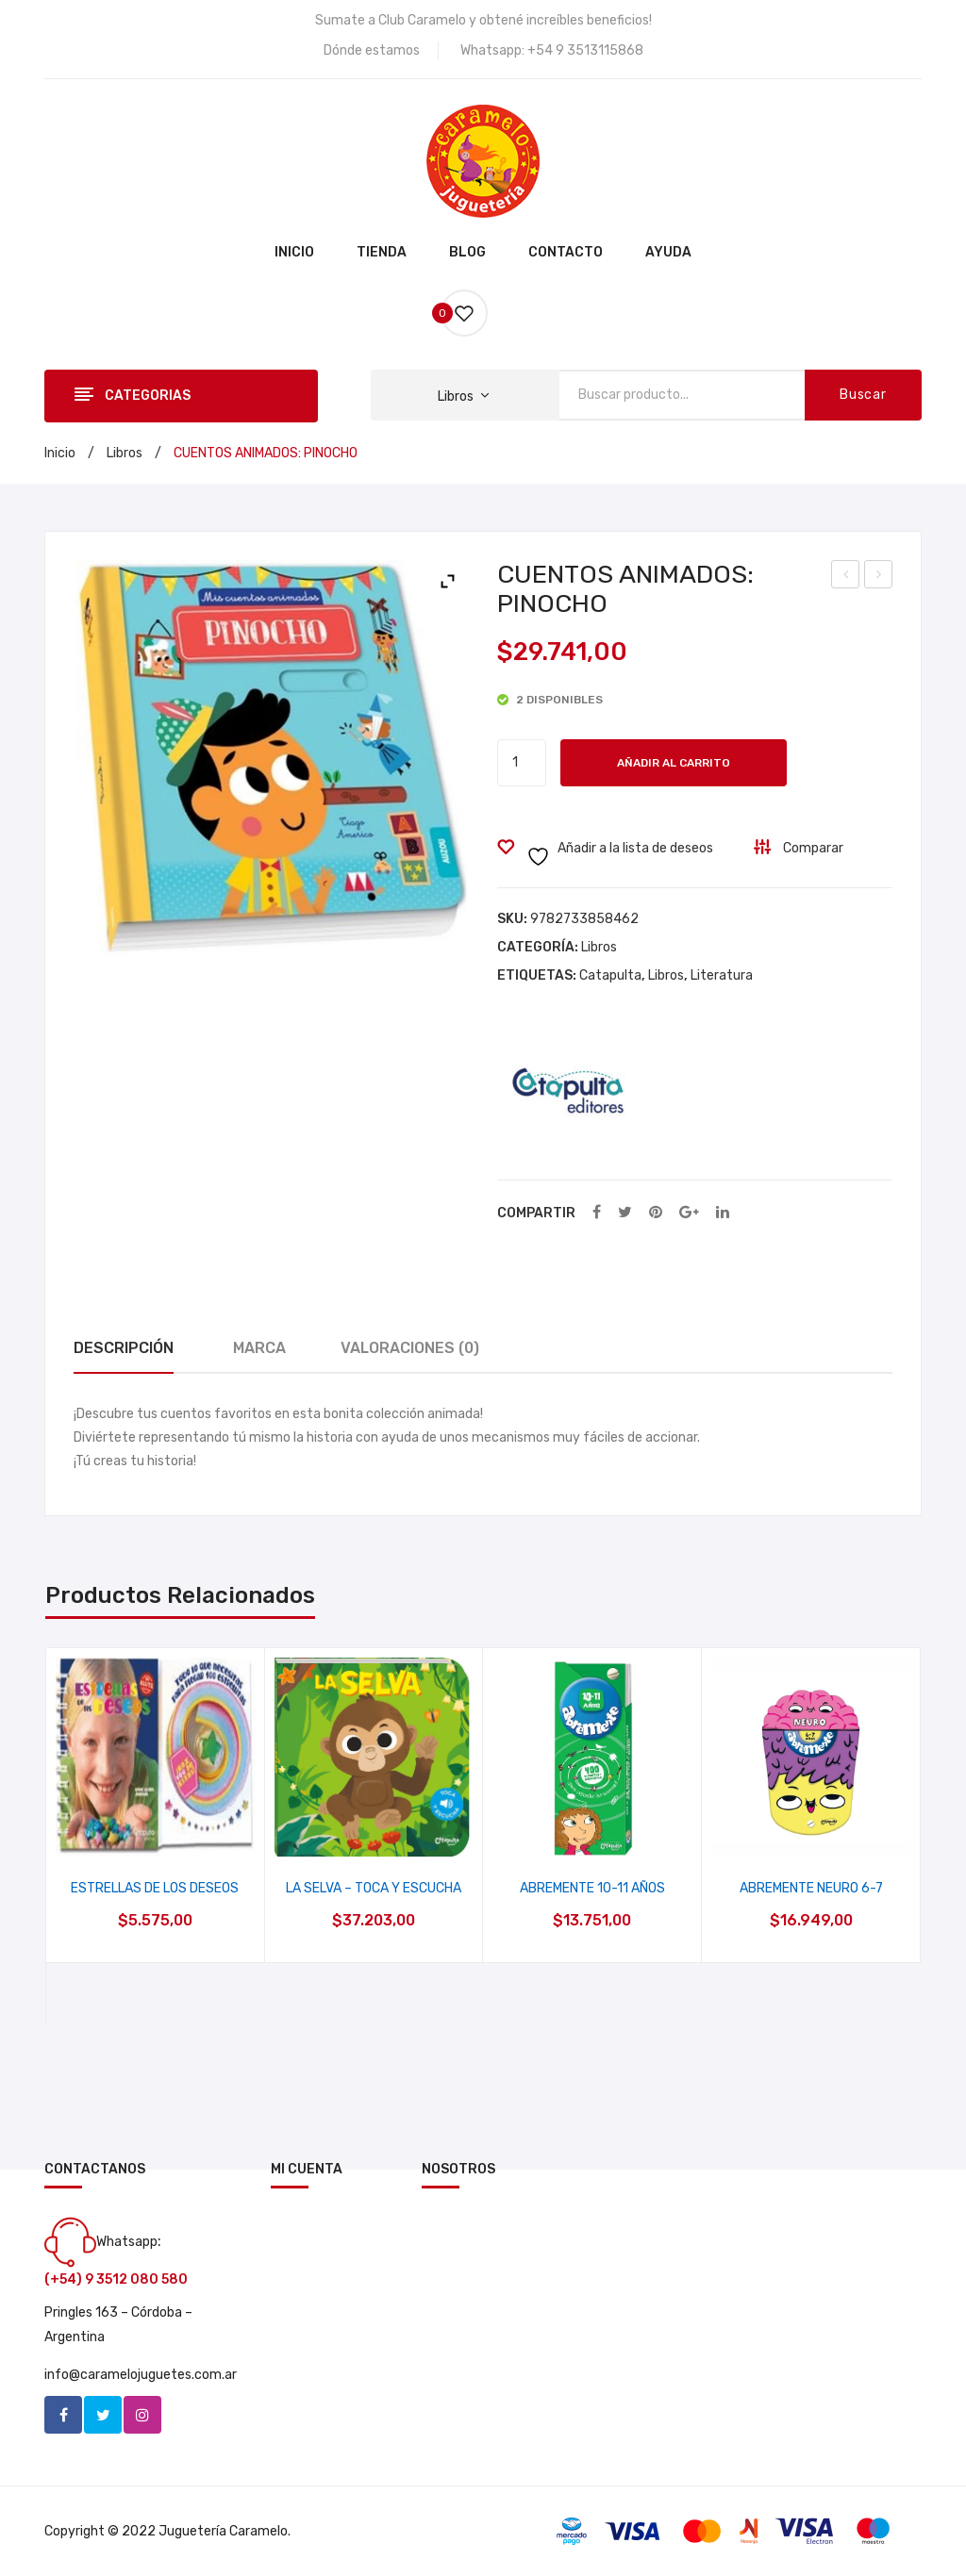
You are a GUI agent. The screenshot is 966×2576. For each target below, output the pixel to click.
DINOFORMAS (846, 577)
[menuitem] (294, 253)
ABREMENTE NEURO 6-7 (811, 1888)
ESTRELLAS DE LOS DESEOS (155, 1888)
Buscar (863, 395)
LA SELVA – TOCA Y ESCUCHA (373, 1888)
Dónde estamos (372, 50)
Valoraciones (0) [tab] (410, 1348)
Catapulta (610, 975)
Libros (124, 453)
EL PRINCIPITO (879, 577)
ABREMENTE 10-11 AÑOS (592, 1888)
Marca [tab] (259, 1348)
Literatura (722, 975)
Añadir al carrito (673, 762)
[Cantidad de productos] (521, 762)
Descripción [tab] (124, 1348)
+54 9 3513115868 (585, 50)
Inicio (59, 453)
